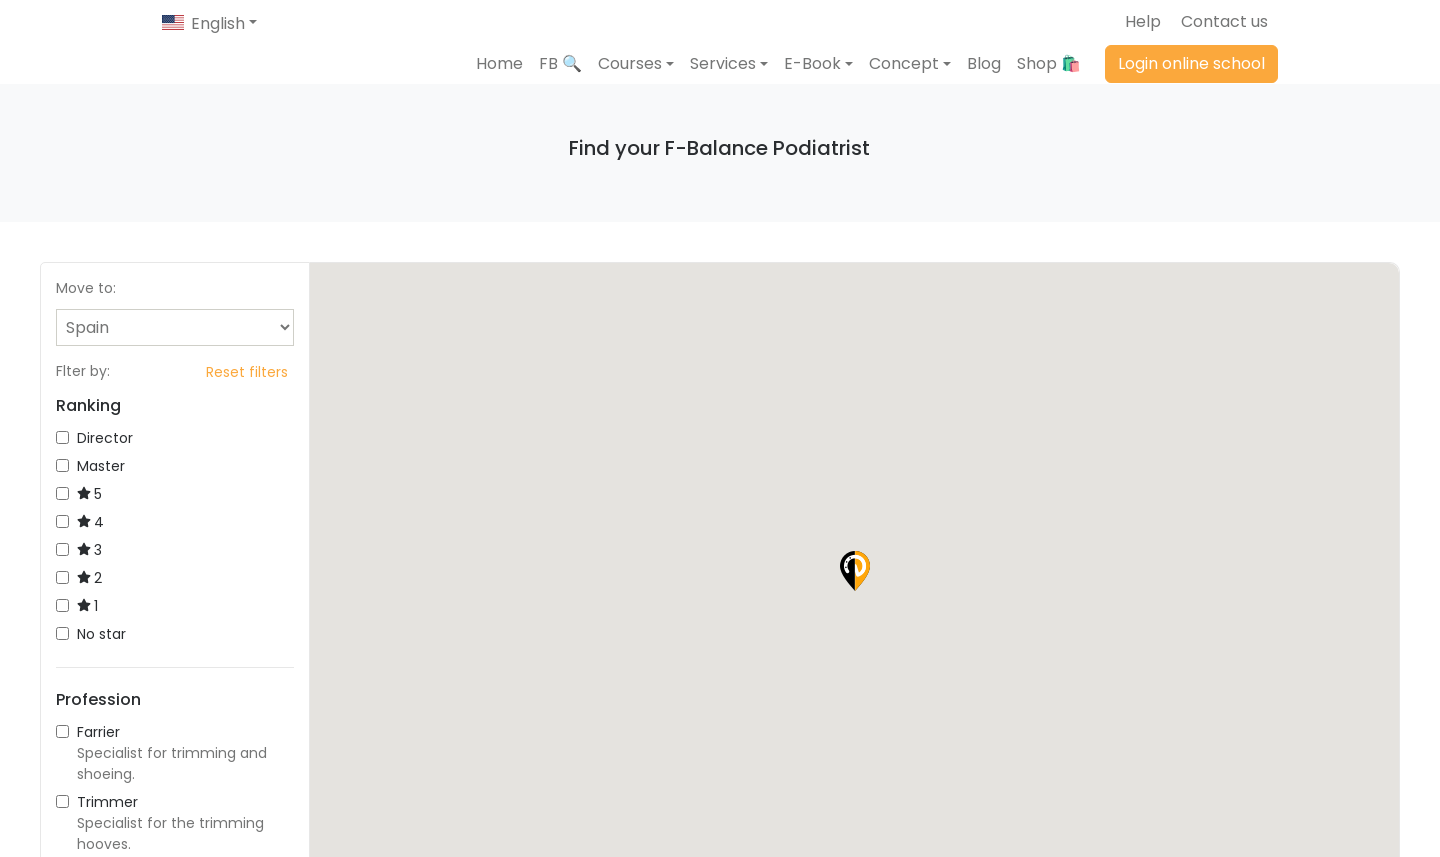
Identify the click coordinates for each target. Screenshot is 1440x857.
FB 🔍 (560, 80)
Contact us (1224, 21)
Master (90, 501)
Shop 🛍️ (1049, 80)
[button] (636, 81)
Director (94, 473)
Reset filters (247, 407)
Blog (984, 80)
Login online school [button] (1191, 80)
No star (91, 669)
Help (1143, 21)
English (218, 23)
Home (499, 80)
